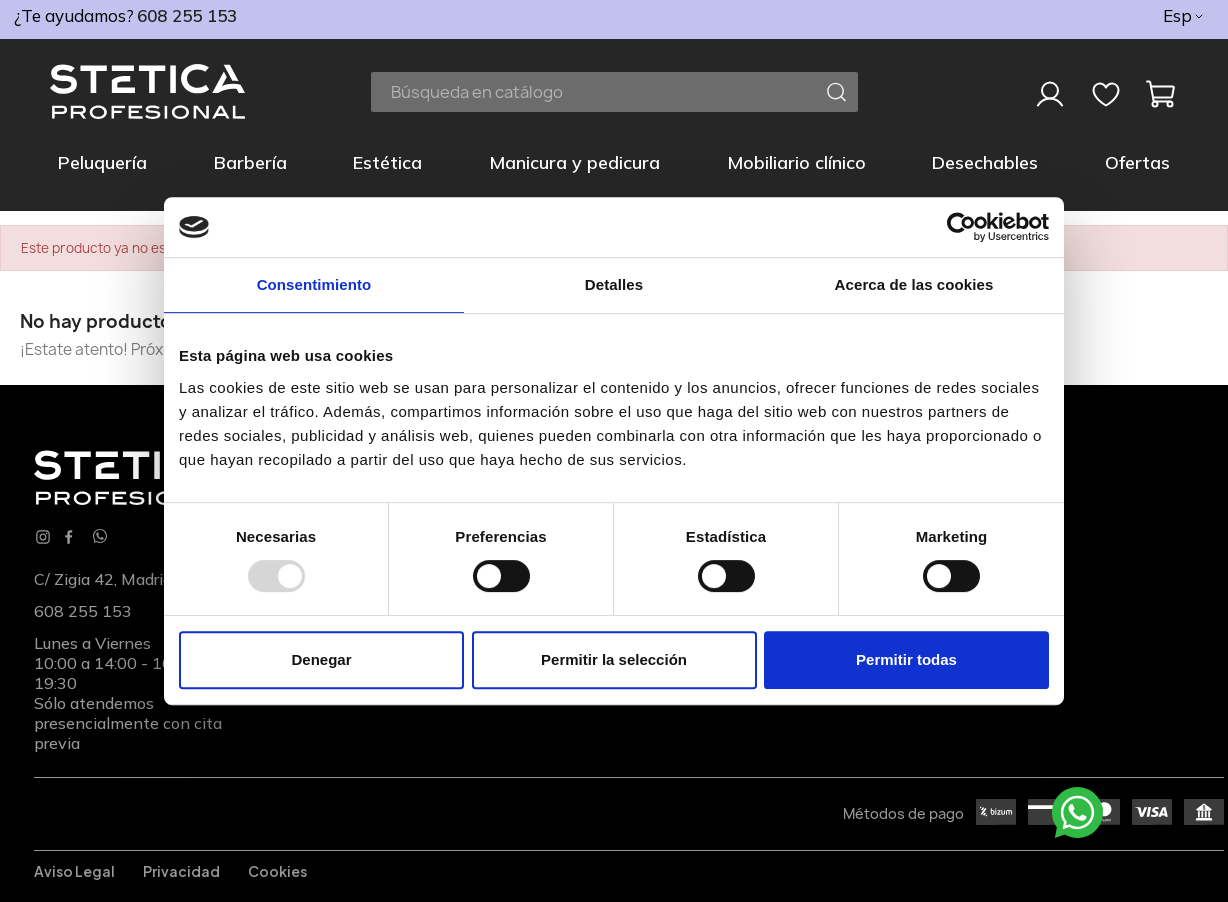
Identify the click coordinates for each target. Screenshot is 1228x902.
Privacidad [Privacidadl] (181, 871)
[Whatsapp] (100, 537)
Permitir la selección (614, 659)
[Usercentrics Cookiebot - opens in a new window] (961, 227)
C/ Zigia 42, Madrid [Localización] (103, 579)
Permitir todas (906, 659)
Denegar (321, 659)
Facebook (69, 537)
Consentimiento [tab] (314, 284)
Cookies (277, 871)
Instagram (43, 537)
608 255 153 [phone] (187, 15)
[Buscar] (614, 92)
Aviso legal (74, 871)
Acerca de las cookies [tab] (914, 284)
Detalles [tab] (614, 284)
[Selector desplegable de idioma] (1184, 16)
